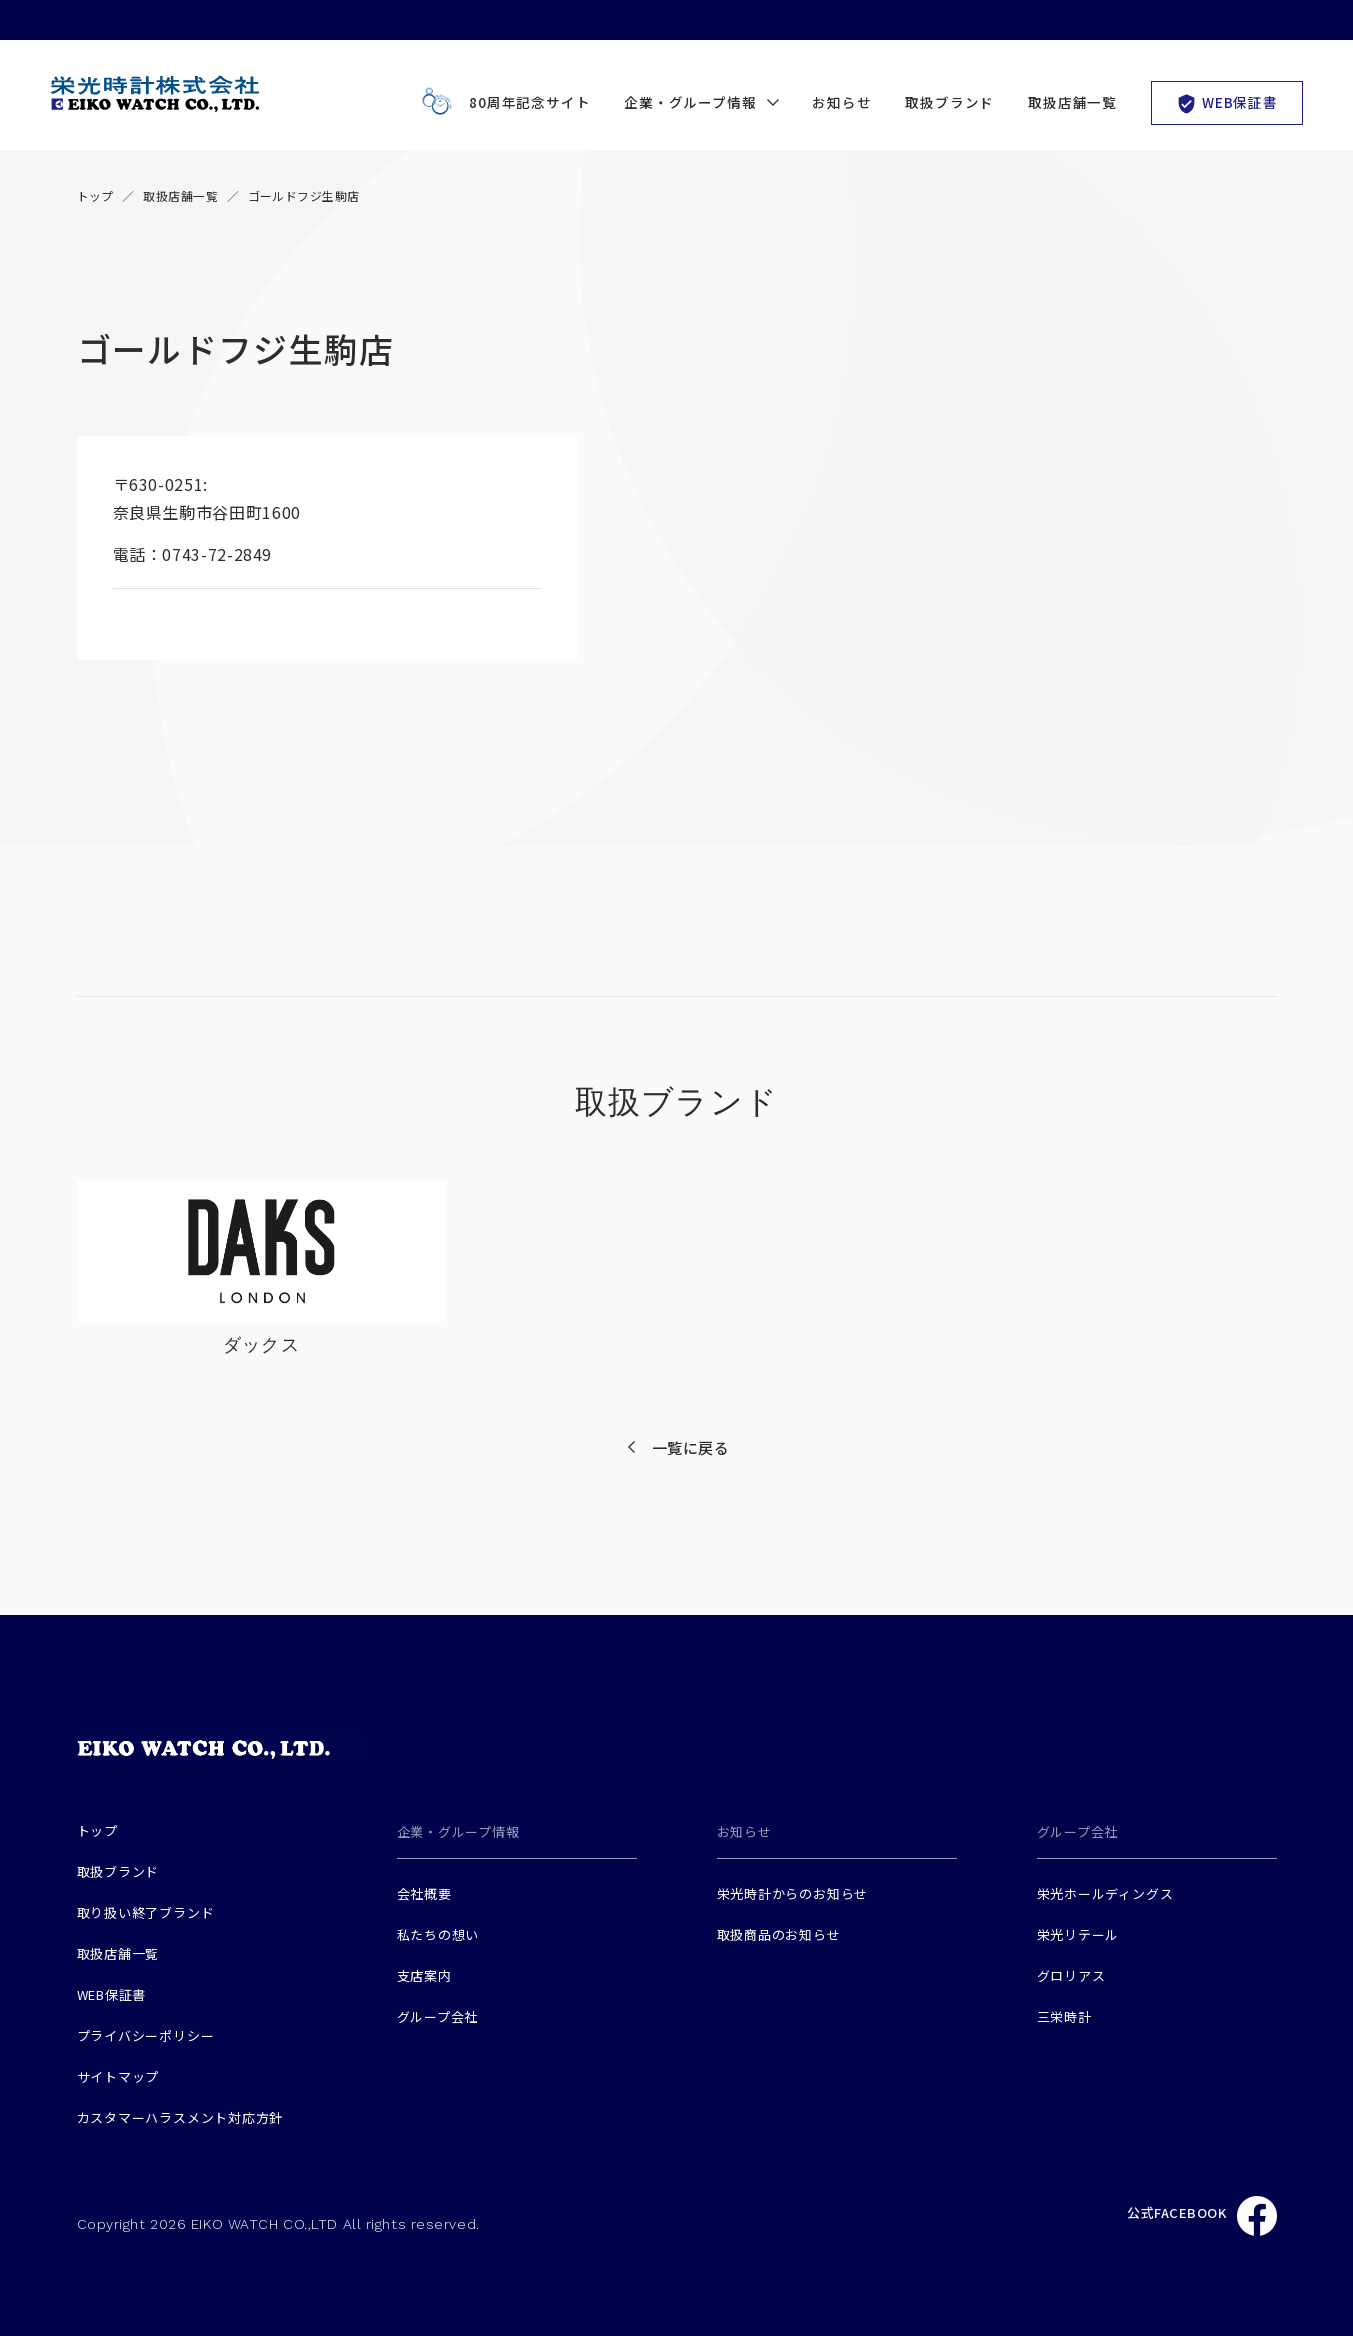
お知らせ (841, 102)
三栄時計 (1064, 2016)
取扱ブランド (949, 102)
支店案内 (424, 1975)
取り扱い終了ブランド (146, 1912)
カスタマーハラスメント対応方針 (180, 2117)
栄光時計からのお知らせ (793, 1893)
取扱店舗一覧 (1072, 102)
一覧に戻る (691, 1447)
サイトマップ (118, 2076)
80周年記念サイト (501, 102)
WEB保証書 (1227, 103)
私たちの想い (438, 1934)
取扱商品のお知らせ (779, 1934)
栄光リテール (1078, 1934)
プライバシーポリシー (146, 2035)
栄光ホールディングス (1105, 1893)
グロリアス (1071, 1975)
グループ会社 (438, 2016)
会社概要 (424, 1893)
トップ (95, 195)
